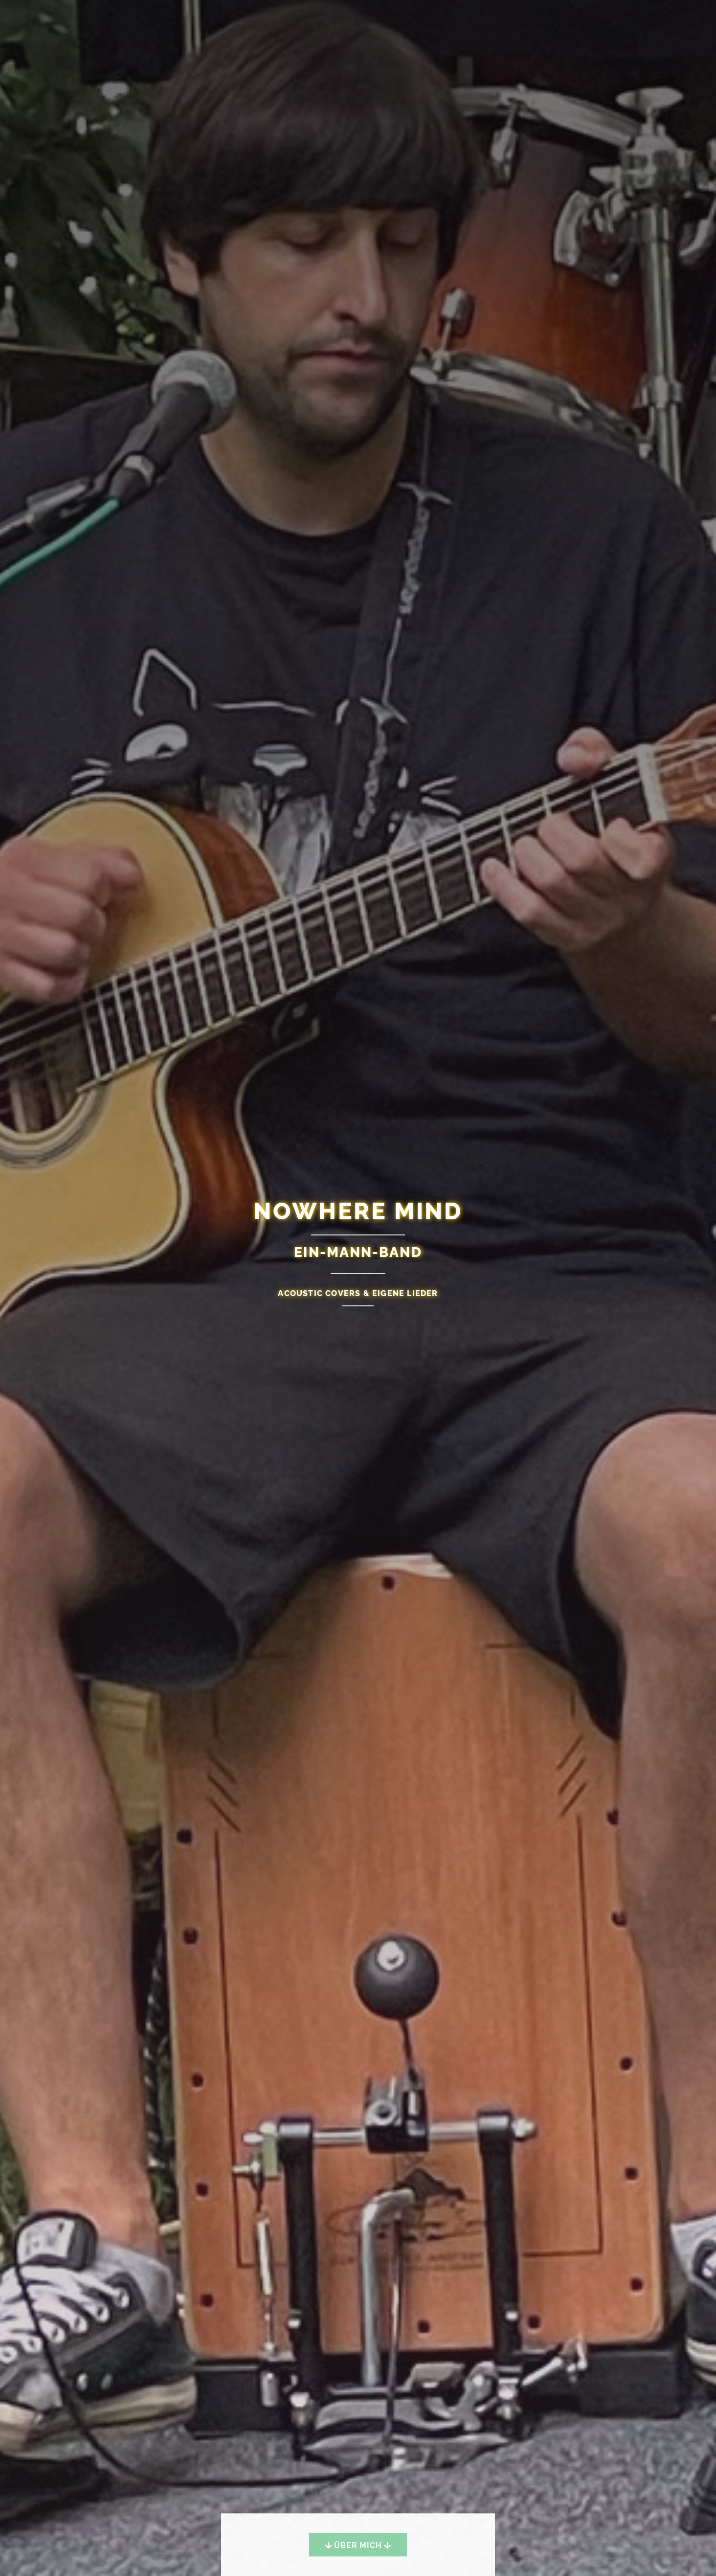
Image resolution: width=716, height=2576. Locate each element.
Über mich (358, 2545)
